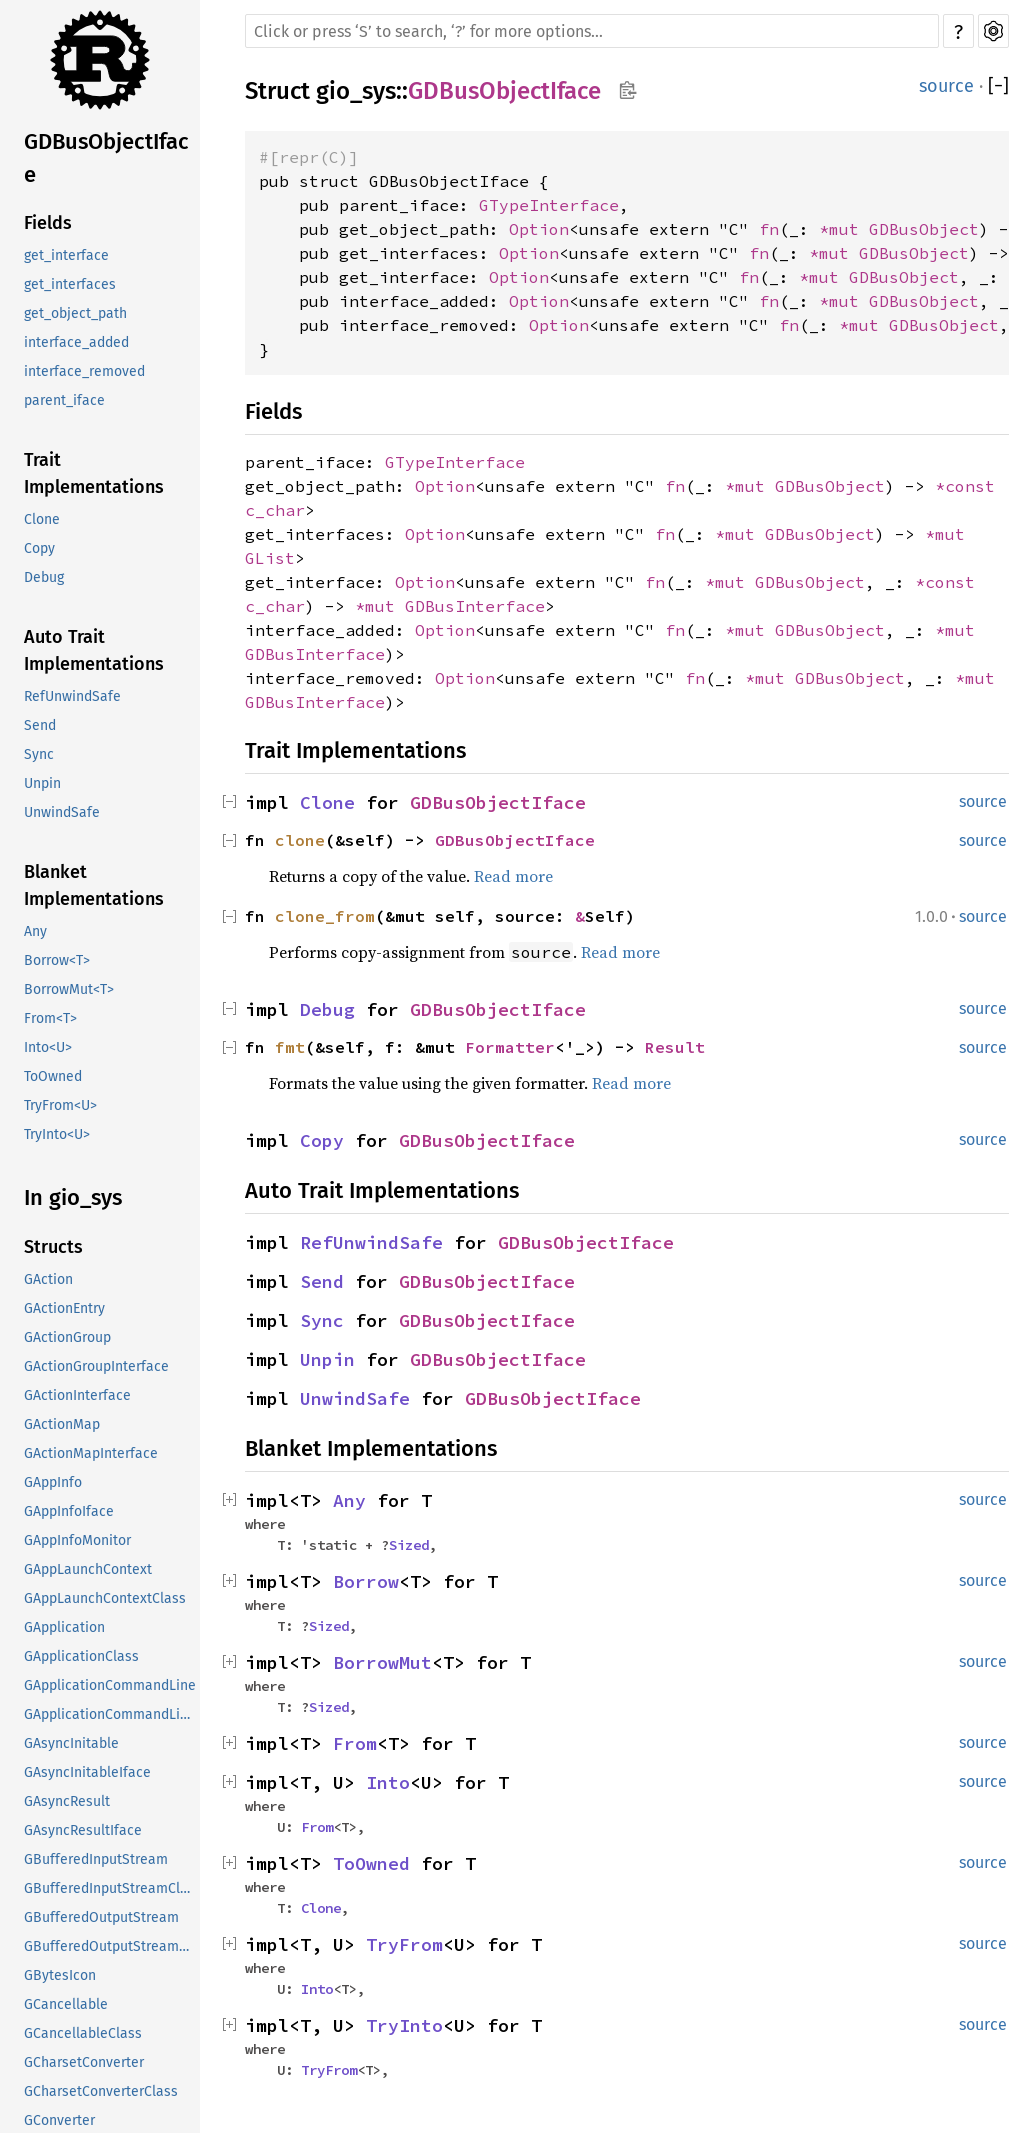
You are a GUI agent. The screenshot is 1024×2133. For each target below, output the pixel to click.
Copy (39, 548)
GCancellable (66, 2004)
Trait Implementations (94, 473)
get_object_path (75, 313)
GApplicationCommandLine (110, 1685)
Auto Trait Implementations (94, 650)
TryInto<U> (57, 1134)
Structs (53, 1247)
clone (300, 840)
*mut (844, 229)
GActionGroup (67, 1337)
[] (998, 86)
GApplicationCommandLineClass (112, 1714)
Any (35, 931)
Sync (39, 754)
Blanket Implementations (94, 885)
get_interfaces (70, 284)
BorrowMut (382, 1662)
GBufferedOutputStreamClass (112, 1946)
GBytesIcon (60, 1975)
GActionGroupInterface (96, 1366)
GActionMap (62, 1424)
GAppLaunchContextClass (105, 1598)
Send (40, 725)
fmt (290, 1047)
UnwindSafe (62, 812)
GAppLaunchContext (88, 1569)
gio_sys (356, 91)
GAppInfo (53, 1482)
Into (388, 1782)
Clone (42, 519)
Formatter (510, 1047)
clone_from (325, 916)
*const (965, 486)
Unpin (42, 783)
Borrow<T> (57, 960)
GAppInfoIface (69, 1511)
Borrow (366, 1581)
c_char (275, 510)
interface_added (76, 342)
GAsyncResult (67, 1801)
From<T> (50, 1018)
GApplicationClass (81, 1656)
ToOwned (53, 1076)
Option (539, 229)
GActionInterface (77, 1395)
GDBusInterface (475, 606)
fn (769, 229)
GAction (48, 1279)
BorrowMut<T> (69, 989)
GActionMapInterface (91, 1453)
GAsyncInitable (71, 1743)
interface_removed (84, 371)
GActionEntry (64, 1308)
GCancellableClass (83, 2033)
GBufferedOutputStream (101, 1917)
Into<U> (48, 1047)
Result (675, 1047)
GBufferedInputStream (96, 1859)
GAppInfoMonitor (77, 1540)
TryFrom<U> (60, 1105)
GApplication (64, 1627)
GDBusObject (924, 229)
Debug (44, 577)
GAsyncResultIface (83, 1830)
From (355, 1743)
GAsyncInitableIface (87, 1772)
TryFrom (404, 1944)
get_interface (66, 255)
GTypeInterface (549, 205)
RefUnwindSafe (72, 696)
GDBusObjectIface (106, 158)
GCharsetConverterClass (101, 2091)
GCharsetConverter (84, 2062)
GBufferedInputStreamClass (112, 1888)
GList (270, 558)
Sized (409, 1545)
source (946, 86)
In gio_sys (73, 1197)
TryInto (404, 2025)
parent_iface (64, 400)
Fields (48, 223)
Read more (513, 876)
